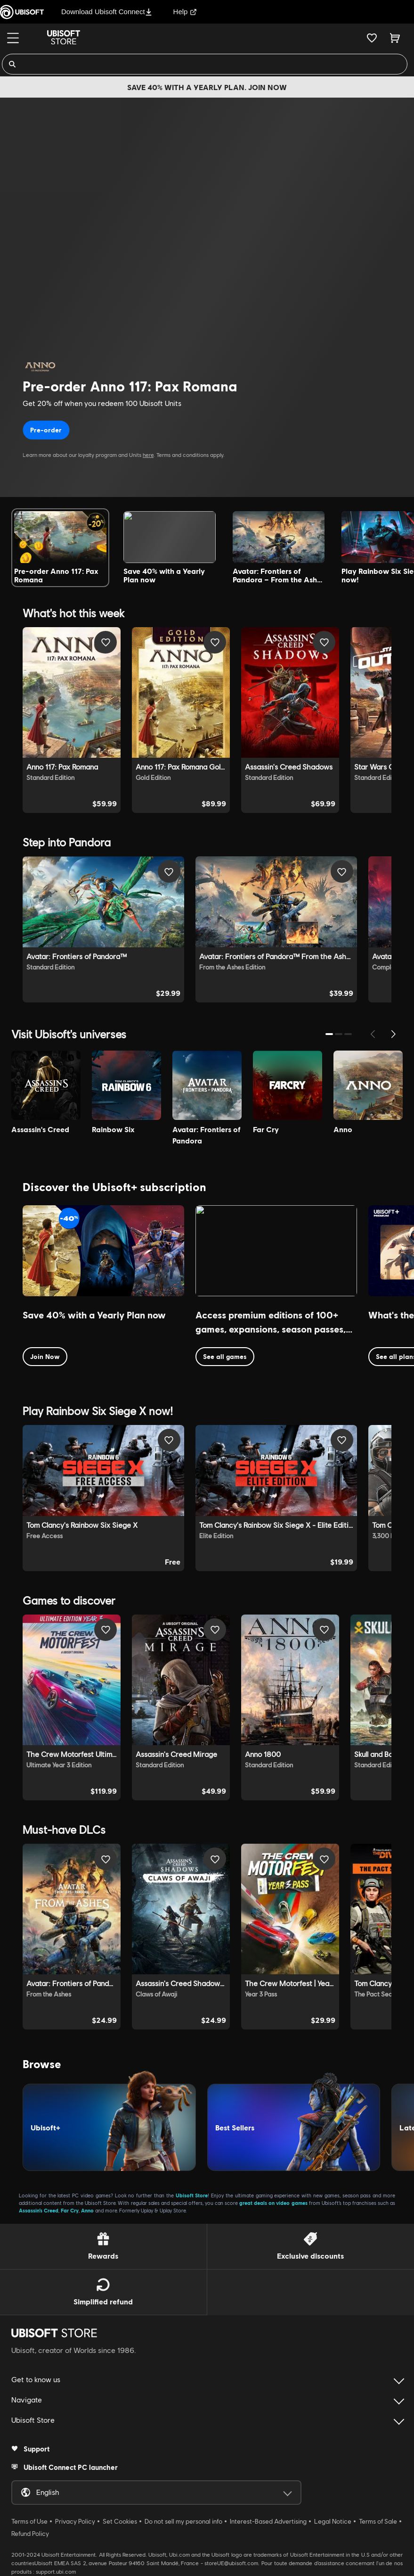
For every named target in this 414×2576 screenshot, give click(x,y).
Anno (87, 2210)
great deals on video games (273, 2203)
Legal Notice (332, 2521)
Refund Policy (30, 2533)
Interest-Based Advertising (268, 2521)
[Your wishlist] (372, 37)
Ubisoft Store (192, 2195)
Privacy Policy (75, 2521)
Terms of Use (29, 2521)
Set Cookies (120, 2521)
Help (185, 12)
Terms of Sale (378, 2521)
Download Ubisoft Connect (106, 12)
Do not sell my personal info (183, 2521)
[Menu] (13, 38)
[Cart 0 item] (395, 37)
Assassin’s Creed (38, 2210)
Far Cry (70, 2210)
